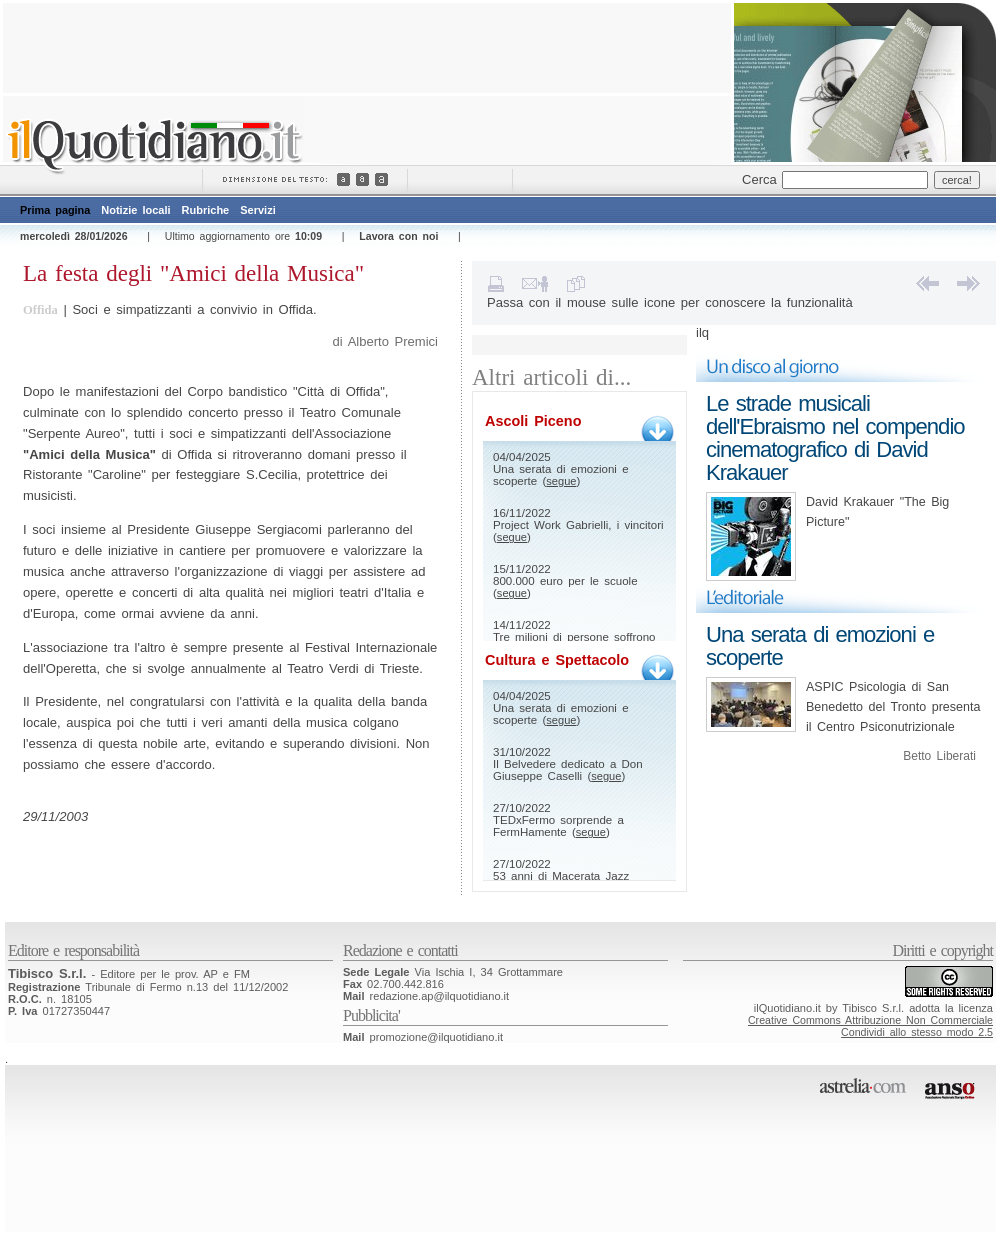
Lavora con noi (398, 236)
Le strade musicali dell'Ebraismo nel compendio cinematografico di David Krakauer (835, 438)
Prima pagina (55, 210)
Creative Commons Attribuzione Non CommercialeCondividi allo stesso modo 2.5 (870, 1026)
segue (561, 481)
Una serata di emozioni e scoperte (820, 646)
